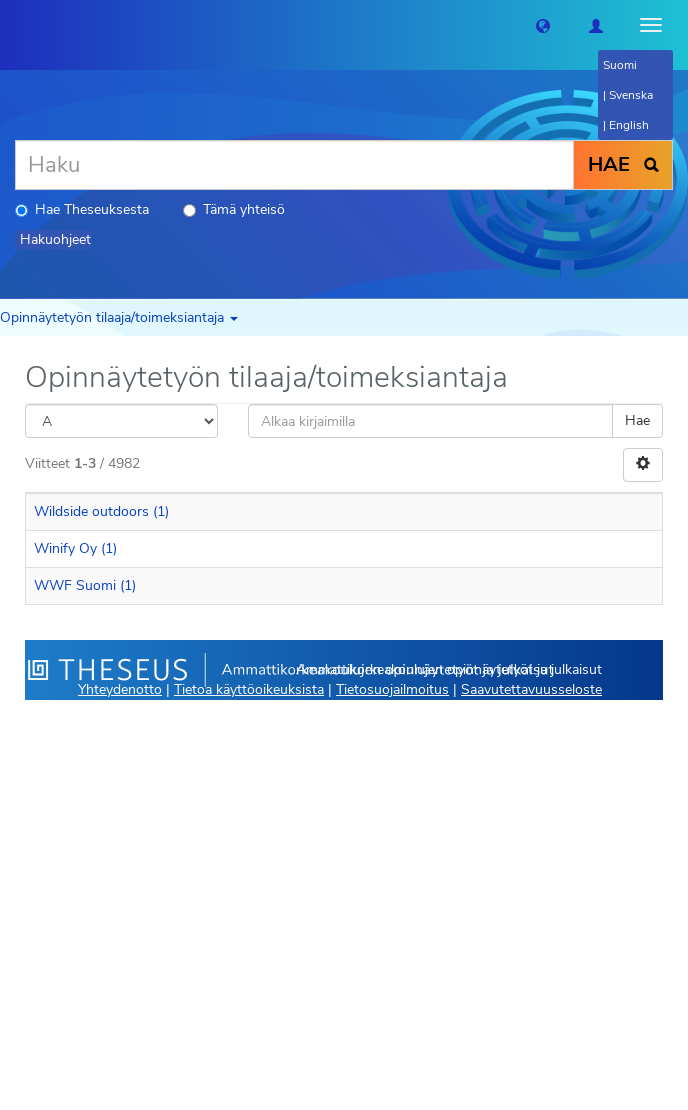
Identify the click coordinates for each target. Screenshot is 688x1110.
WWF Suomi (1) (85, 585)
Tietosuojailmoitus (392, 689)
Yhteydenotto (120, 689)
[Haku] (294, 165)
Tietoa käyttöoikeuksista (249, 689)
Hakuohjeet (55, 239)
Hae (637, 420)
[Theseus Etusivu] (15, 25)
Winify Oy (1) (75, 548)
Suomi (620, 65)
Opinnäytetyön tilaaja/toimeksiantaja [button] (119, 317)
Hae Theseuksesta (82, 209)
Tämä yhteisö (234, 209)
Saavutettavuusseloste (531, 689)
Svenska (631, 95)
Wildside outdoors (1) (101, 511)
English (629, 125)
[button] (543, 25)
